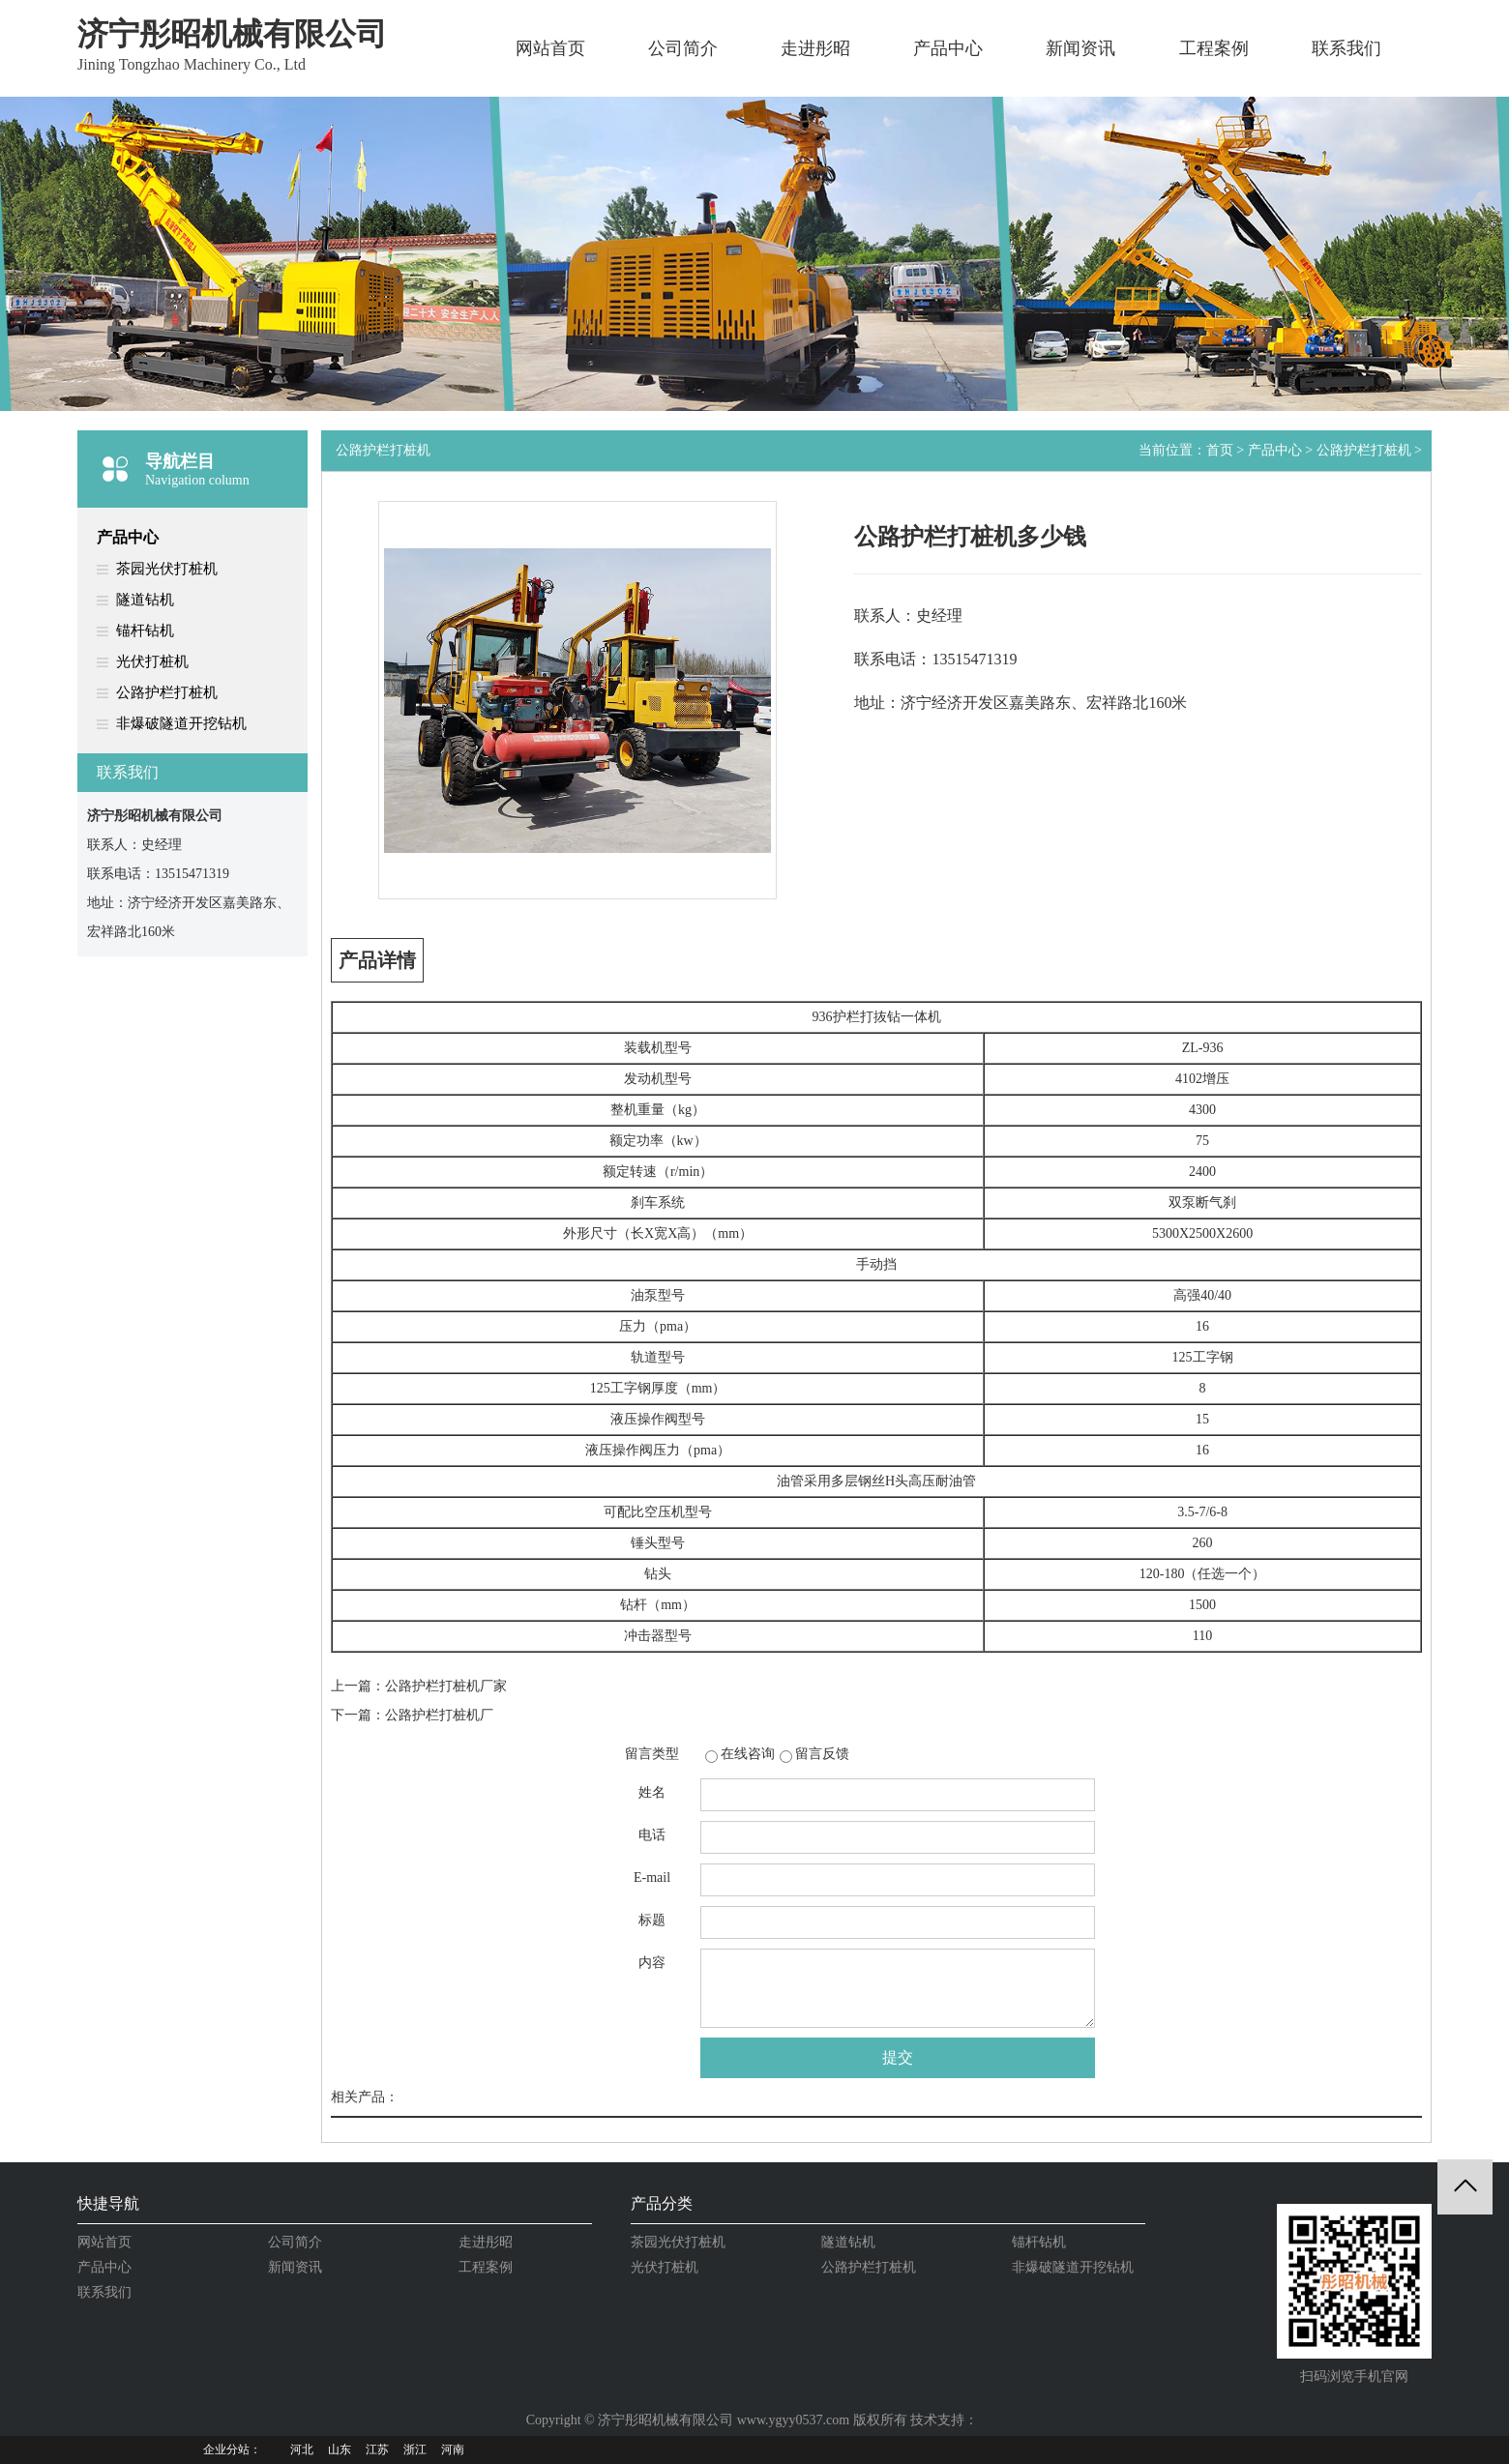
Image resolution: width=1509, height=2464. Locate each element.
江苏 (377, 2449)
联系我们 (1346, 48)
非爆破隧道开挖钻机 (181, 723)
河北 (301, 2449)
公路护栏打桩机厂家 (446, 1686)
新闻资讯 (1080, 48)
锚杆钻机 (145, 630)
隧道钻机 (145, 599)
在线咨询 (748, 1753)
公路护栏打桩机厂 (439, 1715)
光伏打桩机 (152, 661)
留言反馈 (822, 1753)
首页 (1219, 450)
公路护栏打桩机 (167, 692)
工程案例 (1214, 48)
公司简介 (683, 48)
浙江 (415, 2449)
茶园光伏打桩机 (167, 568)
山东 (339, 2449)
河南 (452, 2449)
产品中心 (948, 48)
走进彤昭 (815, 48)
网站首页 (550, 48)
